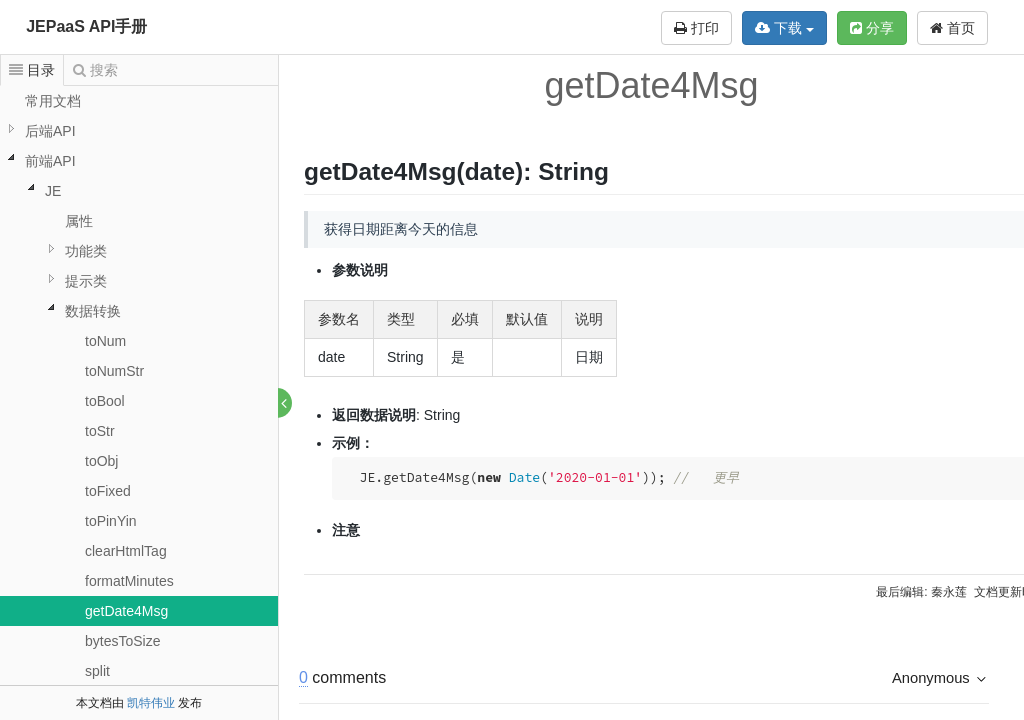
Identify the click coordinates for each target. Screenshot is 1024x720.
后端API (50, 131)
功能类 (86, 251)
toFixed (108, 491)
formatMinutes (129, 581)
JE (53, 191)
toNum (105, 341)
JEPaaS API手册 (86, 26)
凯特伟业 (151, 703)
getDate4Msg (126, 611)
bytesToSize (122, 641)
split (97, 671)
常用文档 (53, 101)
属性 (79, 221)
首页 (952, 28)
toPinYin (111, 521)
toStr (100, 431)
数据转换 (93, 311)
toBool (105, 401)
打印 (696, 28)
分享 (872, 28)
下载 (784, 28)
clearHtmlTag (126, 551)
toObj (101, 461)
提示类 (86, 281)
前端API (50, 161)
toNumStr (114, 371)
